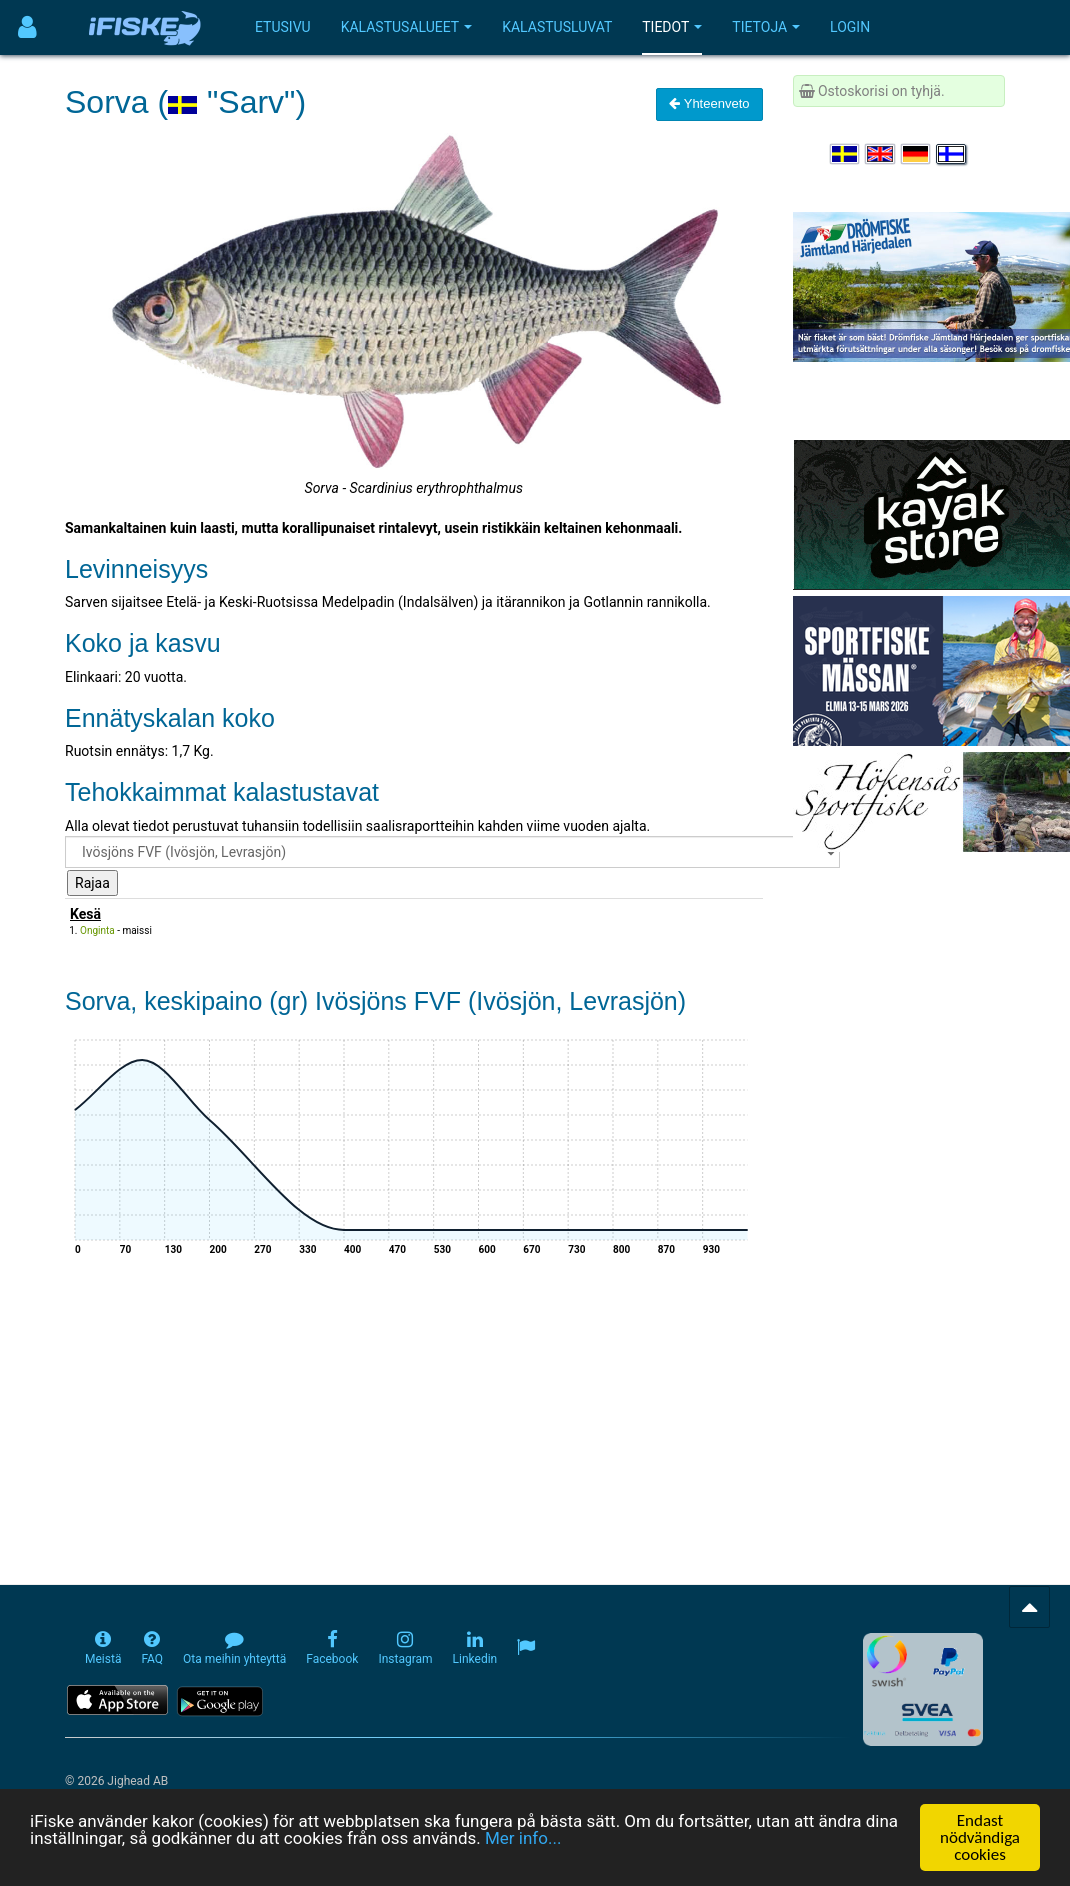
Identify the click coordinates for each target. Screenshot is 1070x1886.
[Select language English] (881, 154)
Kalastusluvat (557, 27)
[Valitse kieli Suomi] (952, 154)
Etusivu (283, 27)
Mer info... (523, 1838)
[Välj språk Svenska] (846, 154)
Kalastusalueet (407, 27)
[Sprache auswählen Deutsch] (917, 154)
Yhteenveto (709, 103)
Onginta (97, 930)
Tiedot (672, 27)
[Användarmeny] (27, 27)
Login (850, 27)
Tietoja (766, 27)
